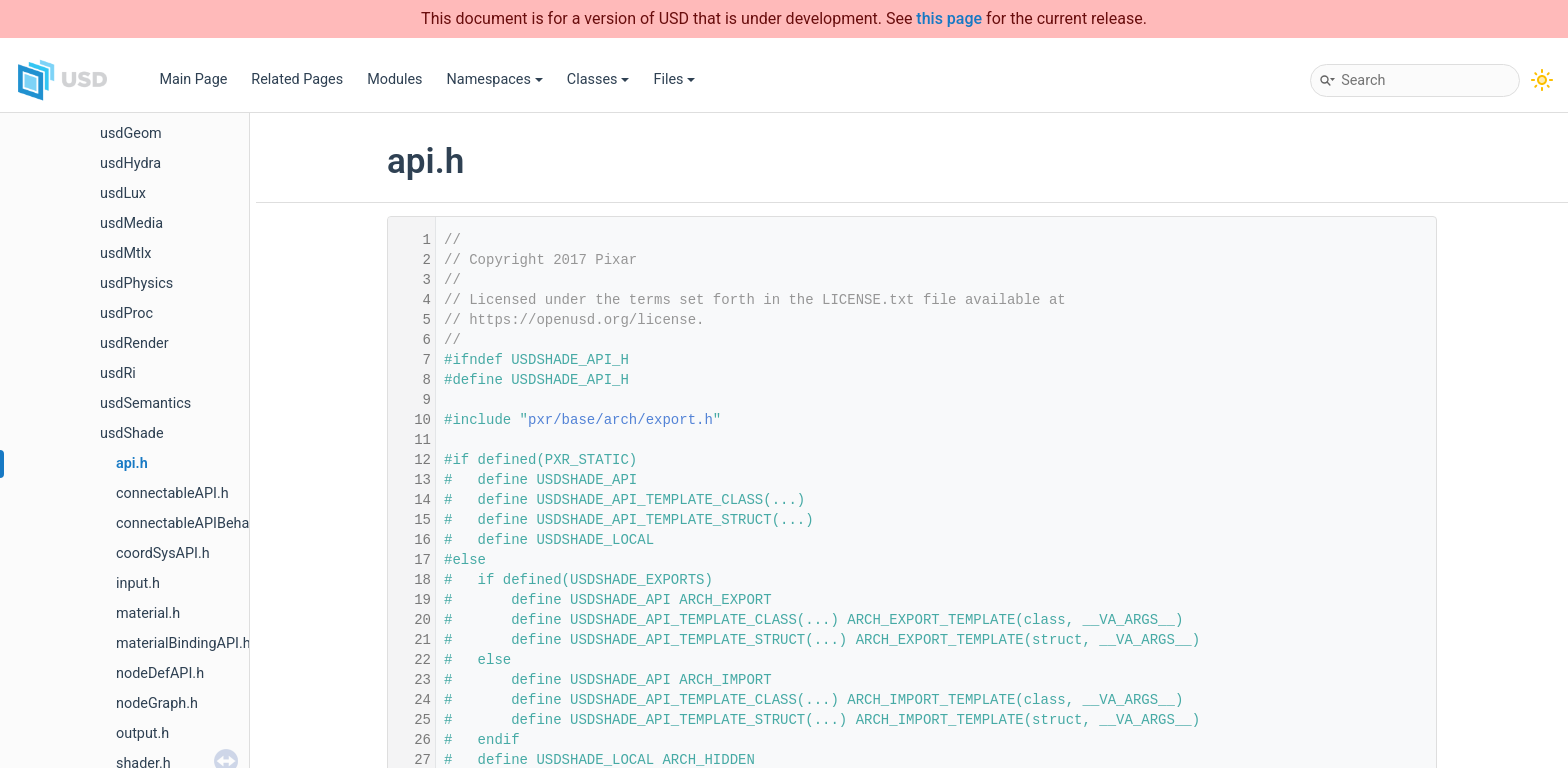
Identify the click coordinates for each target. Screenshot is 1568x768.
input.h (138, 583)
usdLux (123, 193)
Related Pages (297, 79)
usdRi (118, 373)
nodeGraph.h (157, 703)
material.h (148, 613)
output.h (142, 733)
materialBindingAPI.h (183, 643)
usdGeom (131, 133)
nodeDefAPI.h (160, 673)
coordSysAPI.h (163, 553)
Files (674, 79)
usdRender (134, 343)
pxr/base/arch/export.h (620, 420)
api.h (132, 463)
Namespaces (495, 79)
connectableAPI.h (172, 493)
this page (949, 18)
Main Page (193, 79)
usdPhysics (136, 283)
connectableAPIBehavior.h (200, 523)
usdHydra (130, 163)
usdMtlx (125, 253)
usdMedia (131, 223)
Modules (394, 79)
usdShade (132, 433)
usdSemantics (145, 403)
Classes (598, 79)
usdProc (126, 313)
